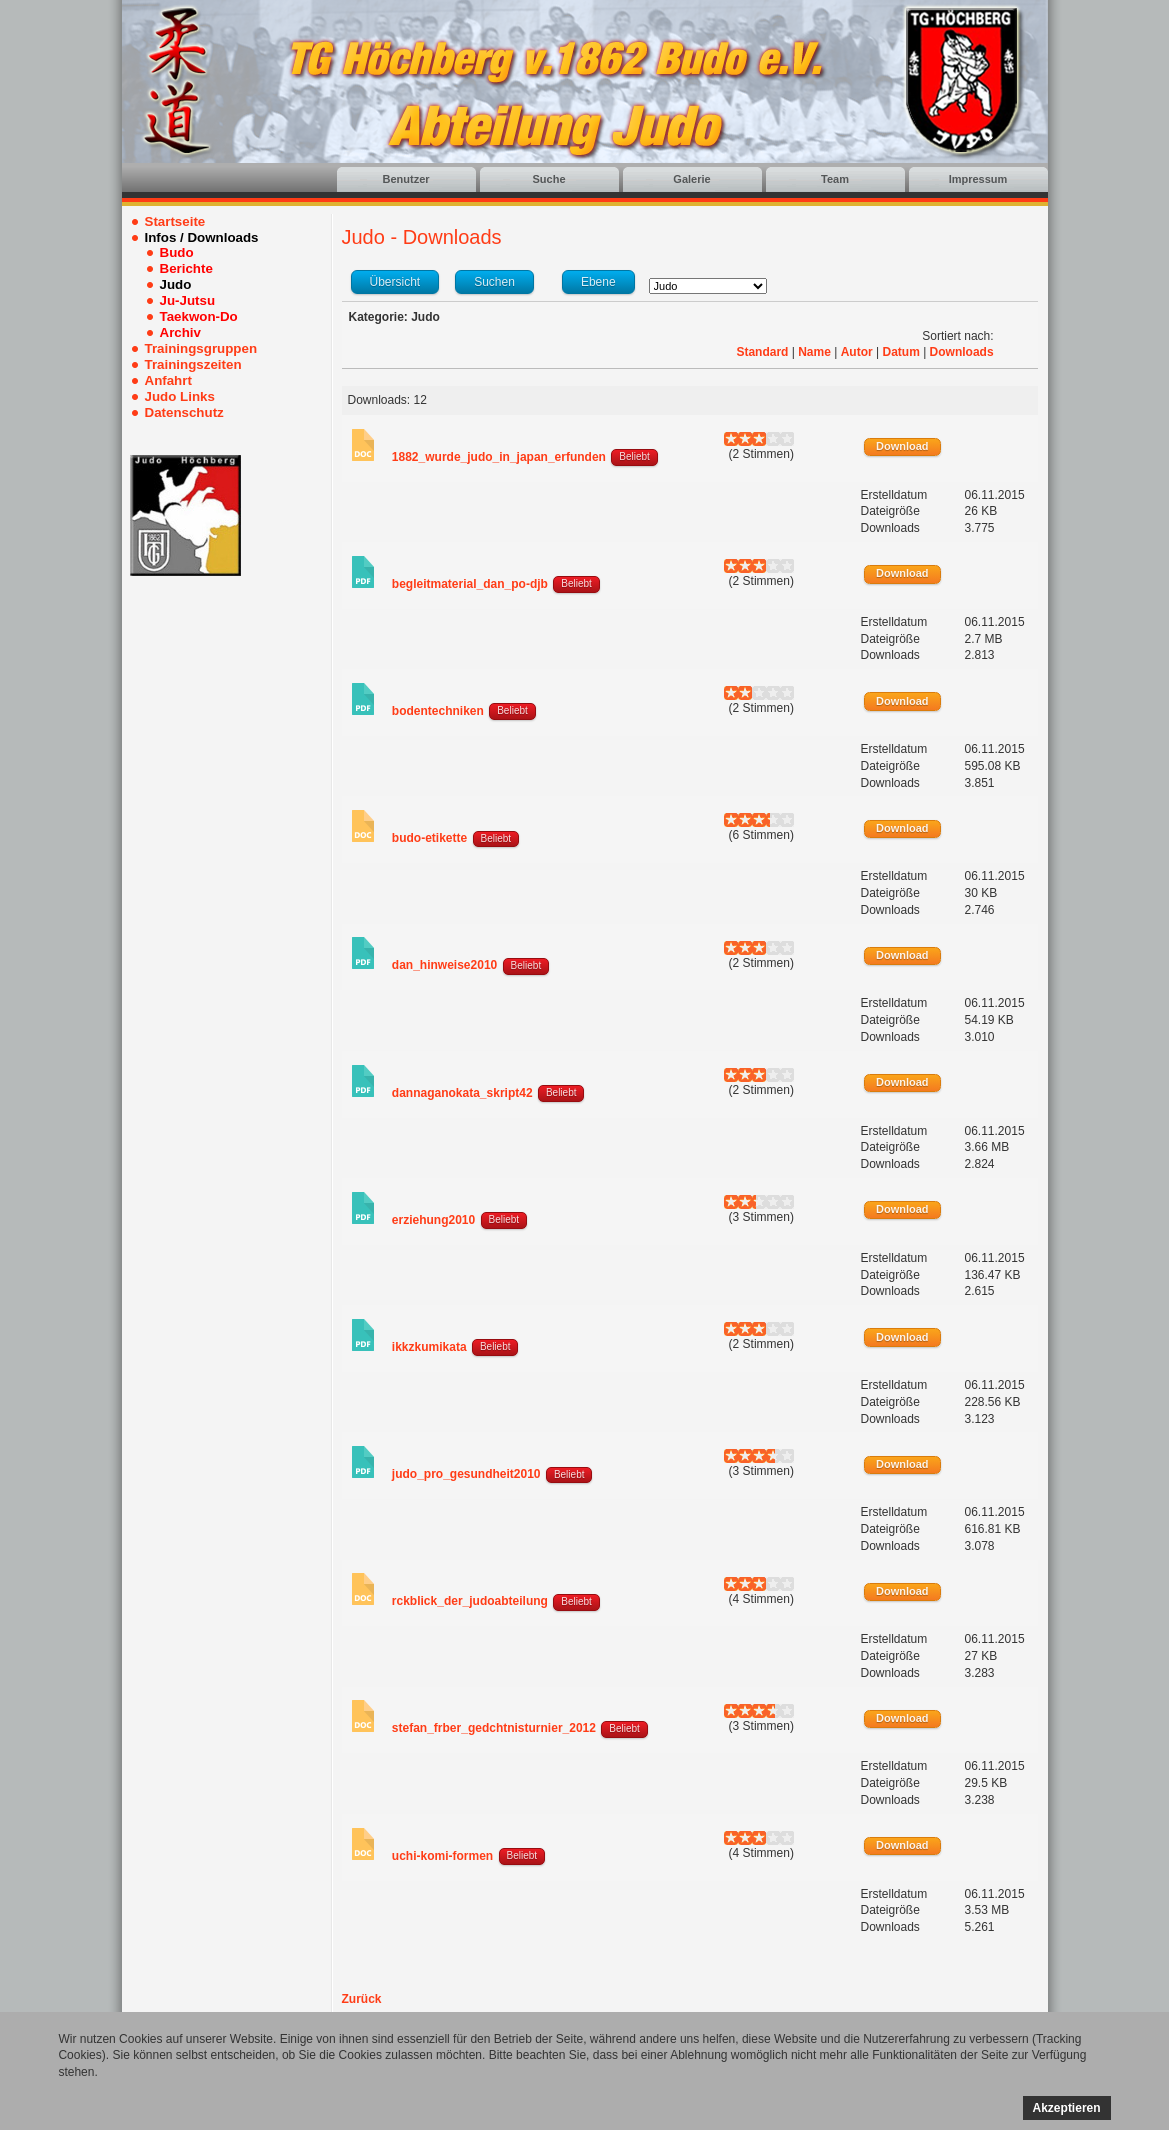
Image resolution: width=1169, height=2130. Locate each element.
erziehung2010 (433, 1220)
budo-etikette (429, 838)
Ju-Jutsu (188, 300)
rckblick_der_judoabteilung (470, 1601)
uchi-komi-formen (442, 1856)
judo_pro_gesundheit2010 (466, 1474)
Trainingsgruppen (201, 348)
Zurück (362, 1999)
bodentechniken (438, 711)
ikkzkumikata (429, 1347)
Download (902, 446)
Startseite (175, 221)
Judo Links (180, 396)
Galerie (691, 179)
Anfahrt (168, 380)
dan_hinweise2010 (444, 965)
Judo (176, 284)
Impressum (978, 179)
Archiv (180, 332)
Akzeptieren (1067, 2108)
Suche (548, 179)
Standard (762, 352)
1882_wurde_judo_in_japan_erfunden (499, 457)
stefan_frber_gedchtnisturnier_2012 (494, 1728)
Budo (177, 252)
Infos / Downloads (202, 237)
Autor (857, 352)
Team (835, 179)
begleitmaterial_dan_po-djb (470, 584)
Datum (900, 352)
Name (814, 352)
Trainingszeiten (193, 364)
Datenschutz (184, 412)
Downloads (962, 352)
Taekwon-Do (199, 316)
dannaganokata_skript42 (462, 1093)
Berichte (186, 268)
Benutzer (405, 179)
